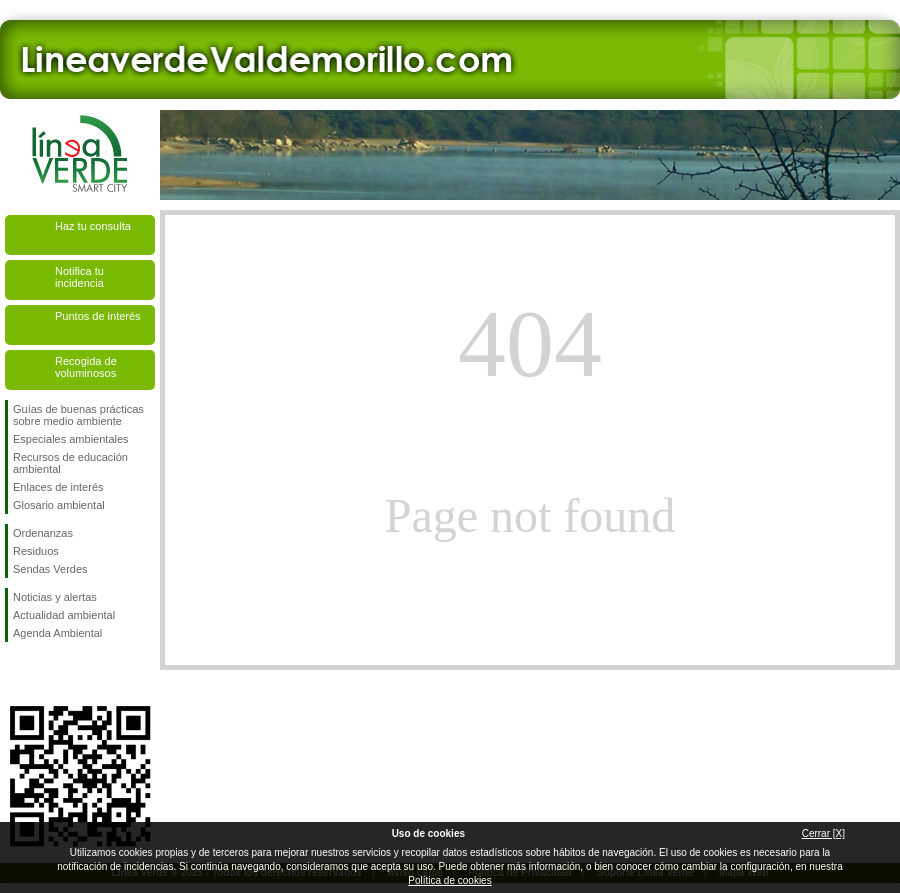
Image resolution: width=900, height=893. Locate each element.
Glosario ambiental (59, 505)
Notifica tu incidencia (79, 277)
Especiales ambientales (71, 439)
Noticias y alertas (55, 597)
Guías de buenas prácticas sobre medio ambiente (78, 415)
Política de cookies (449, 880)
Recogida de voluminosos (86, 367)
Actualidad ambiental (64, 615)
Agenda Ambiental (57, 633)
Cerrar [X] (823, 833)
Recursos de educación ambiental (70, 463)
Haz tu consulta (93, 226)
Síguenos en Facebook (17, 674)
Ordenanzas (43, 533)
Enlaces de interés (58, 487)
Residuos (36, 551)
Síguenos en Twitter (50, 674)
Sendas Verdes (50, 569)
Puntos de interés (98, 316)
